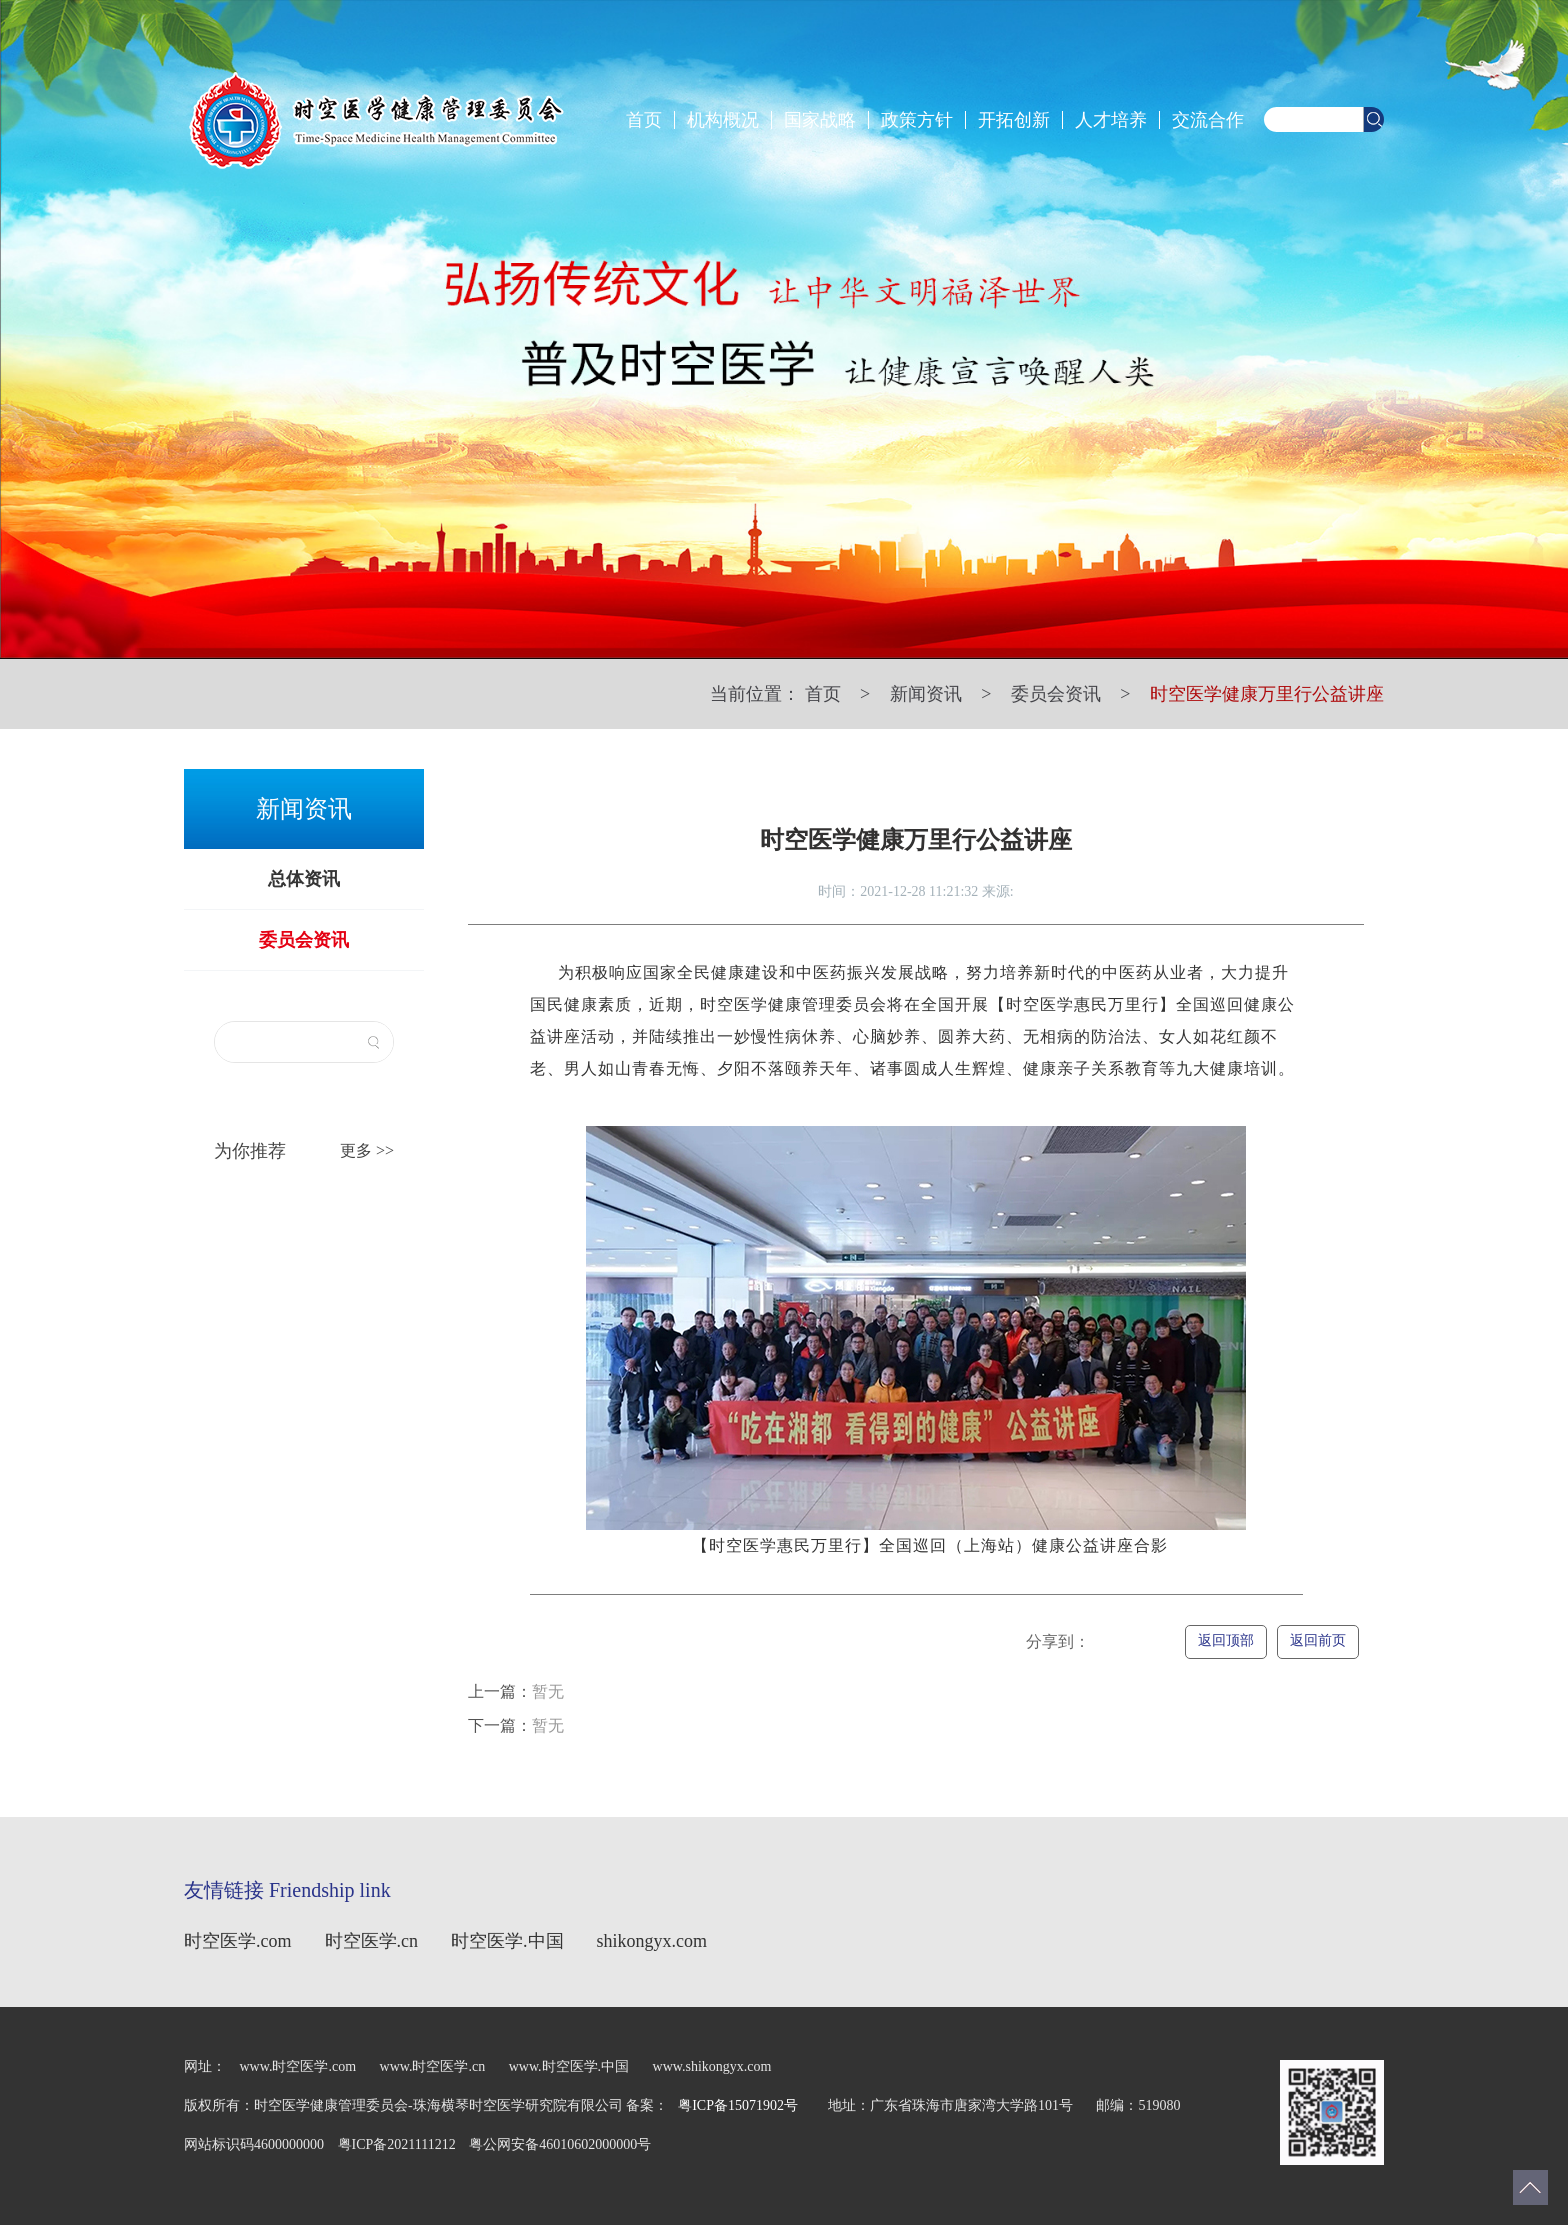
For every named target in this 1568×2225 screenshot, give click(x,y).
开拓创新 (1014, 120)
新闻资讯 (926, 694)
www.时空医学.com (298, 2066)
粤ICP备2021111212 (399, 2144)
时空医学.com (238, 1941)
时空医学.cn (372, 1941)
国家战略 (820, 120)
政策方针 (917, 120)
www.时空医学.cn (434, 2066)
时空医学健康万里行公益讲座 (1267, 694)
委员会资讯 (1056, 694)
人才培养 (1111, 120)
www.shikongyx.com (712, 2066)
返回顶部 (1226, 1640)
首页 (644, 120)
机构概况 (723, 120)
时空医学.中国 (507, 1941)
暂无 (516, 1691)
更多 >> (367, 1150)
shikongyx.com (652, 1941)
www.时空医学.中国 (569, 2066)
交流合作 (1208, 120)
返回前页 (1318, 1640)
